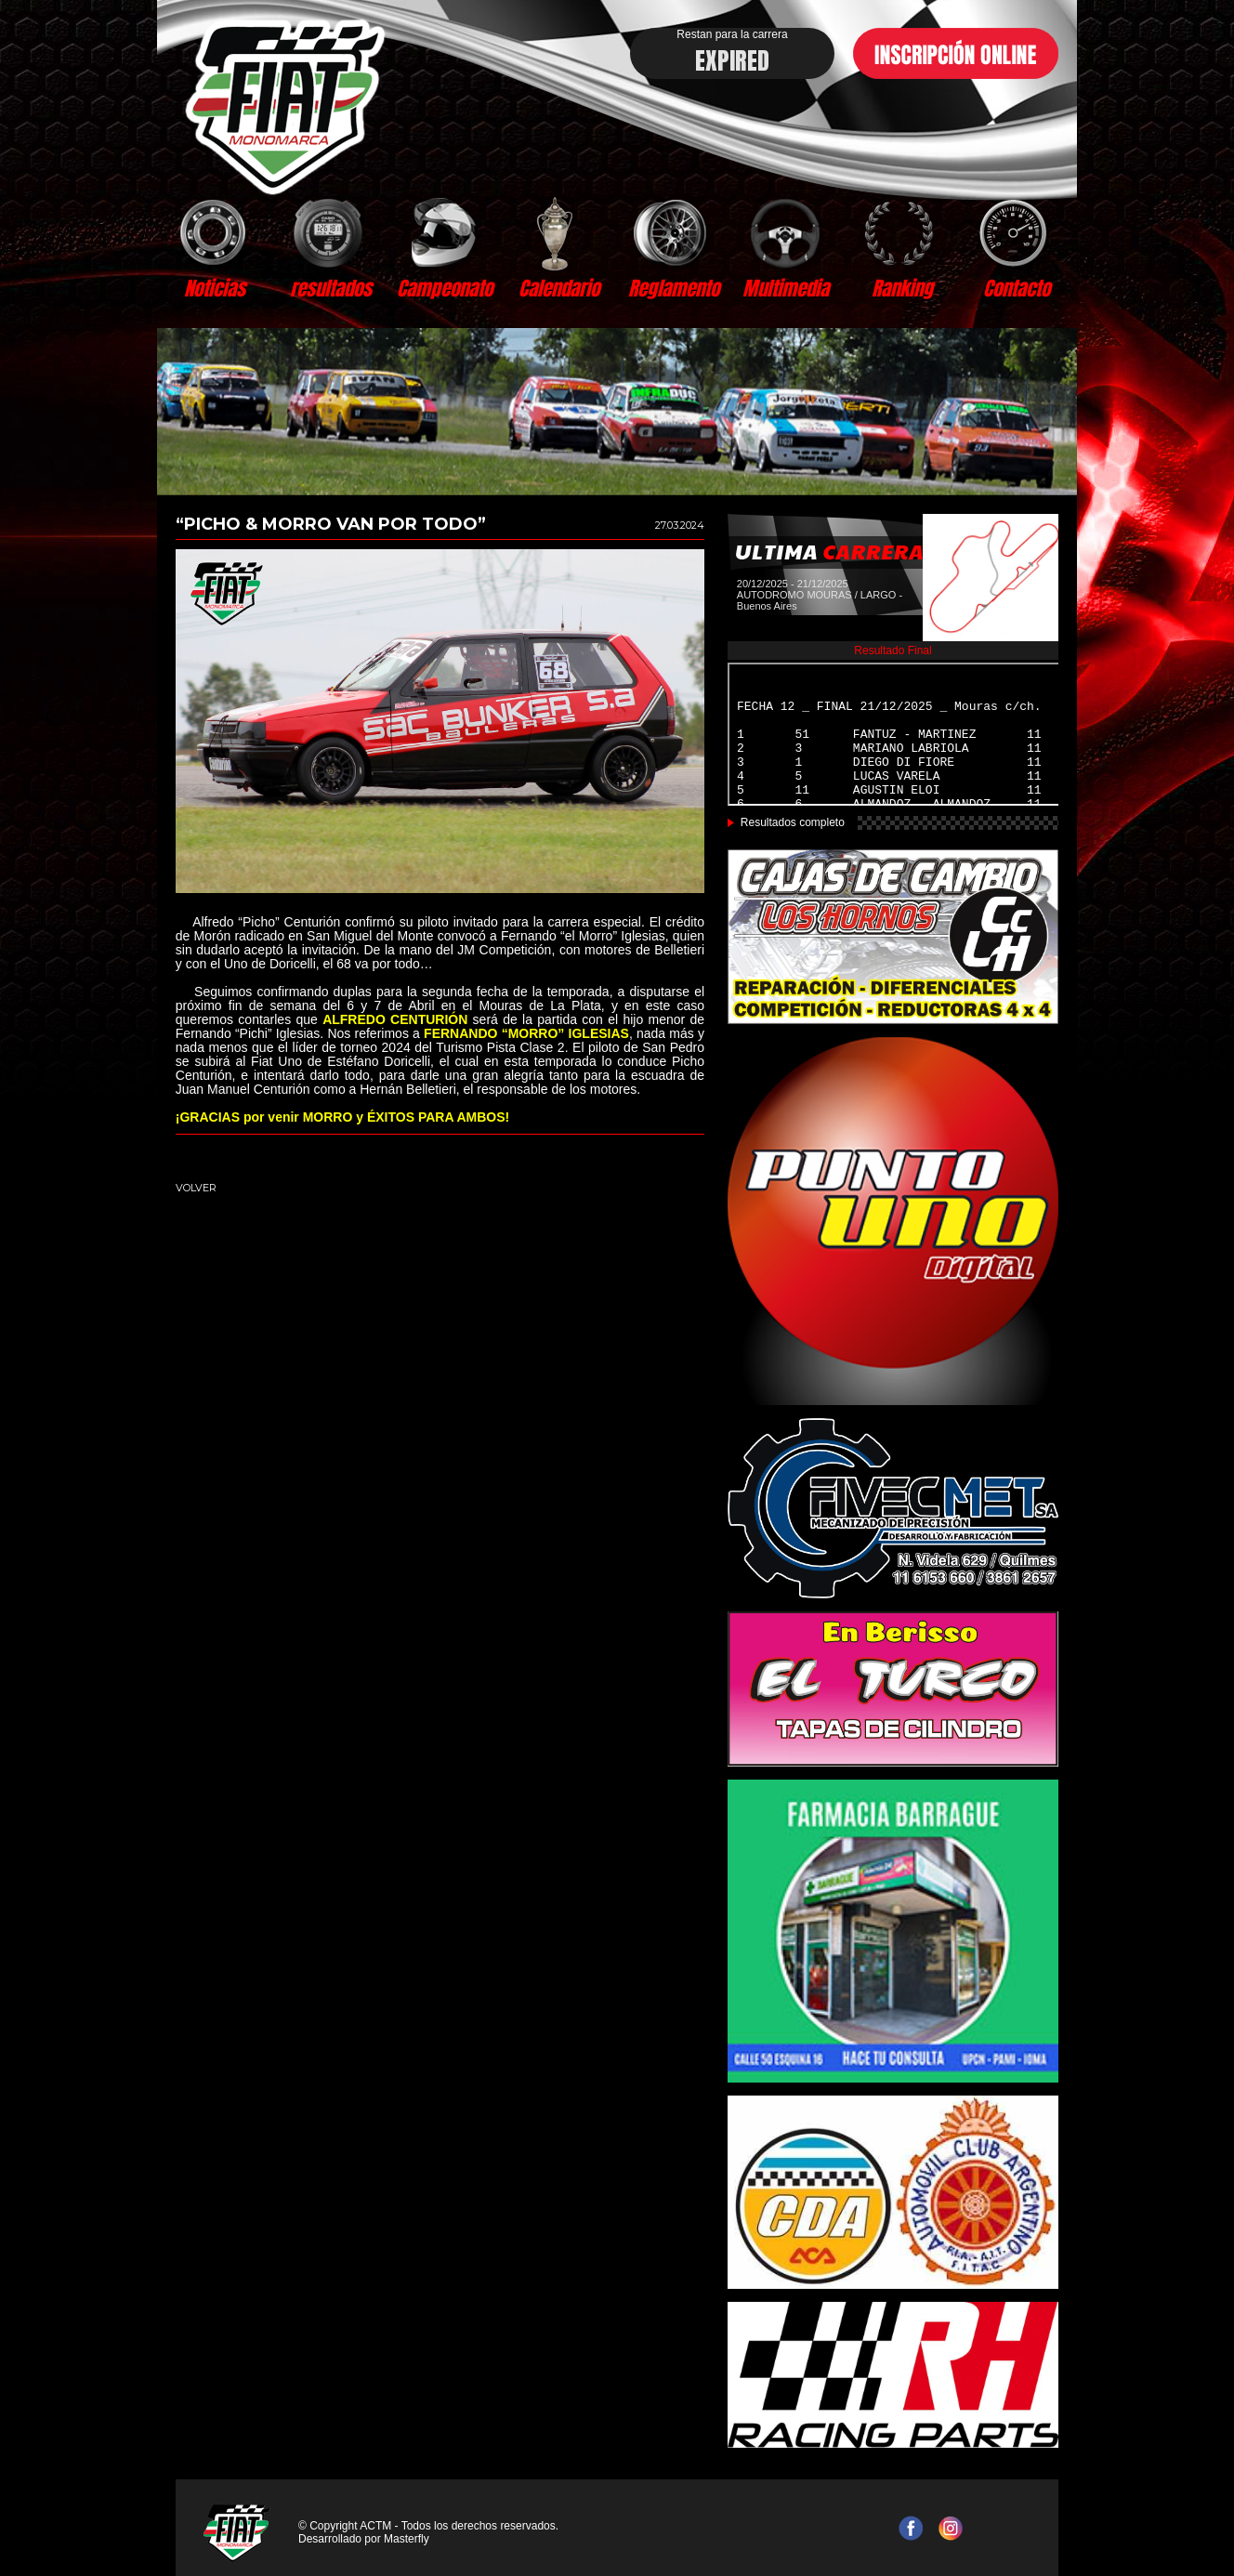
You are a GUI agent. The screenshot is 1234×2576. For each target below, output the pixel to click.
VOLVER (196, 1187)
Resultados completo (793, 822)
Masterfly (406, 2538)
